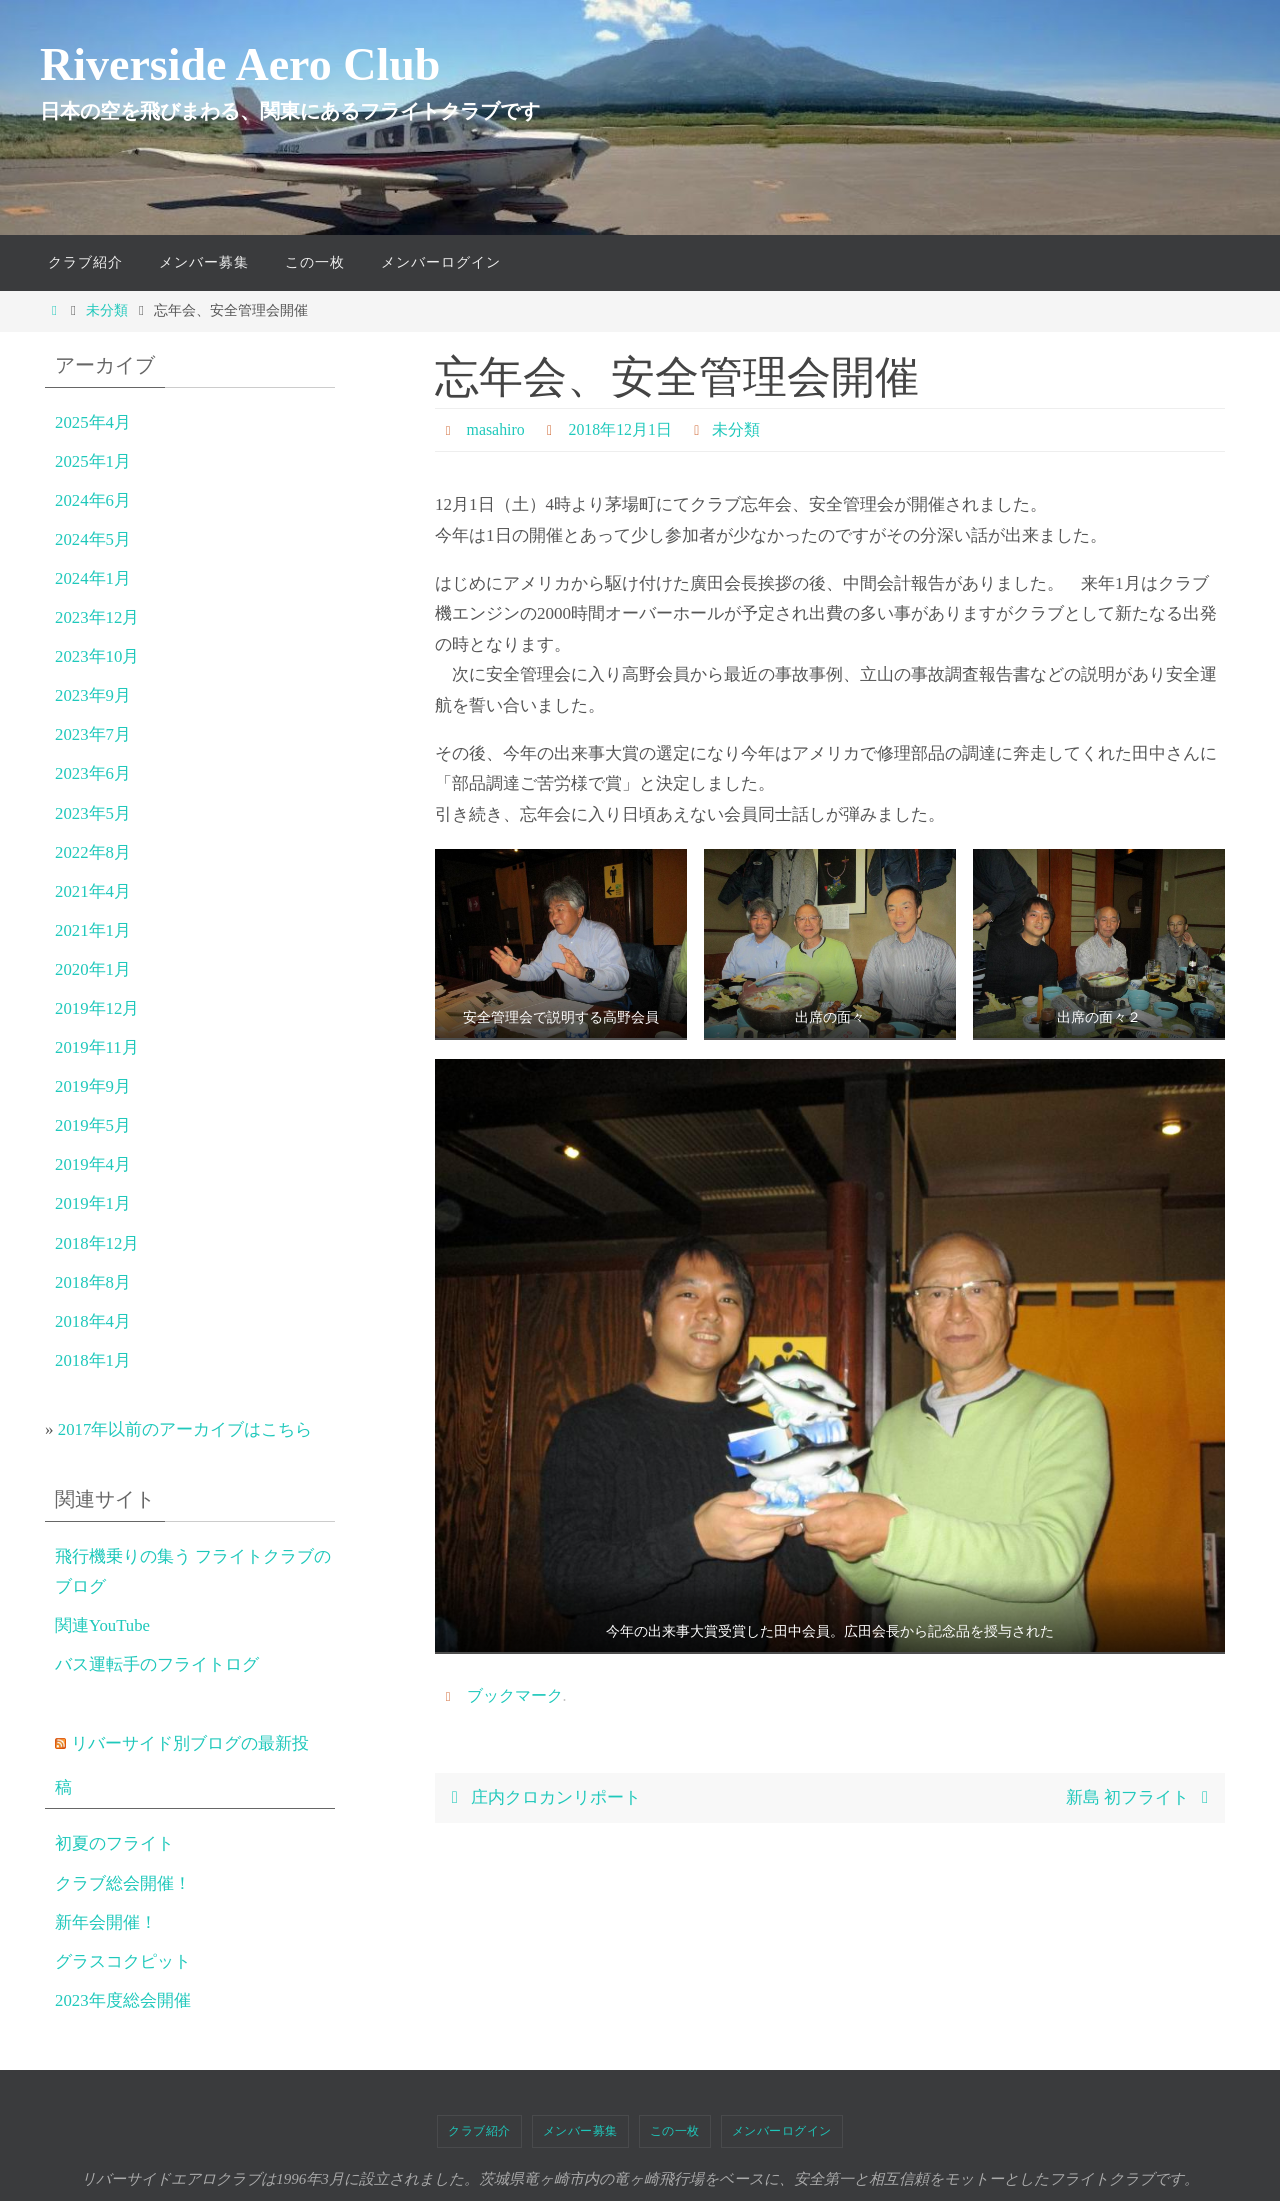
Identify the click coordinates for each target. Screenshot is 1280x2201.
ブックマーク (515, 1695)
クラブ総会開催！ (123, 1883)
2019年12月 (97, 1008)
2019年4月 (93, 1164)
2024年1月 (93, 578)
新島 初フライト (1141, 1797)
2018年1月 (93, 1360)
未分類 (107, 310)
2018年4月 (93, 1321)
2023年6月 (93, 773)
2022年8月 (93, 852)
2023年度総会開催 (123, 2000)
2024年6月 (93, 500)
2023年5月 (93, 813)
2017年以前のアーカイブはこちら (185, 1429)
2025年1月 (93, 461)
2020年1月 (93, 969)
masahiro (496, 429)
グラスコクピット (123, 1961)
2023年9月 (93, 695)
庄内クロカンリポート (542, 1797)
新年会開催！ (106, 1922)
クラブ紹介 (479, 2131)
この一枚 (675, 2131)
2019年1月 (93, 1203)
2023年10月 (97, 656)
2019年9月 (93, 1086)
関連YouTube (103, 1625)
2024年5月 (93, 539)
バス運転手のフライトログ (157, 1664)
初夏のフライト (114, 1843)
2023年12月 (97, 617)
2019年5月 (93, 1125)
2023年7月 (93, 734)
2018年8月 (93, 1282)
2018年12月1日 (621, 429)
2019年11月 (97, 1047)
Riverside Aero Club (240, 64)
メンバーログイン (782, 2131)
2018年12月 (97, 1243)
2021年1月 (93, 930)
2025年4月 (93, 422)
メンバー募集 (580, 2131)
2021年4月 (93, 891)
